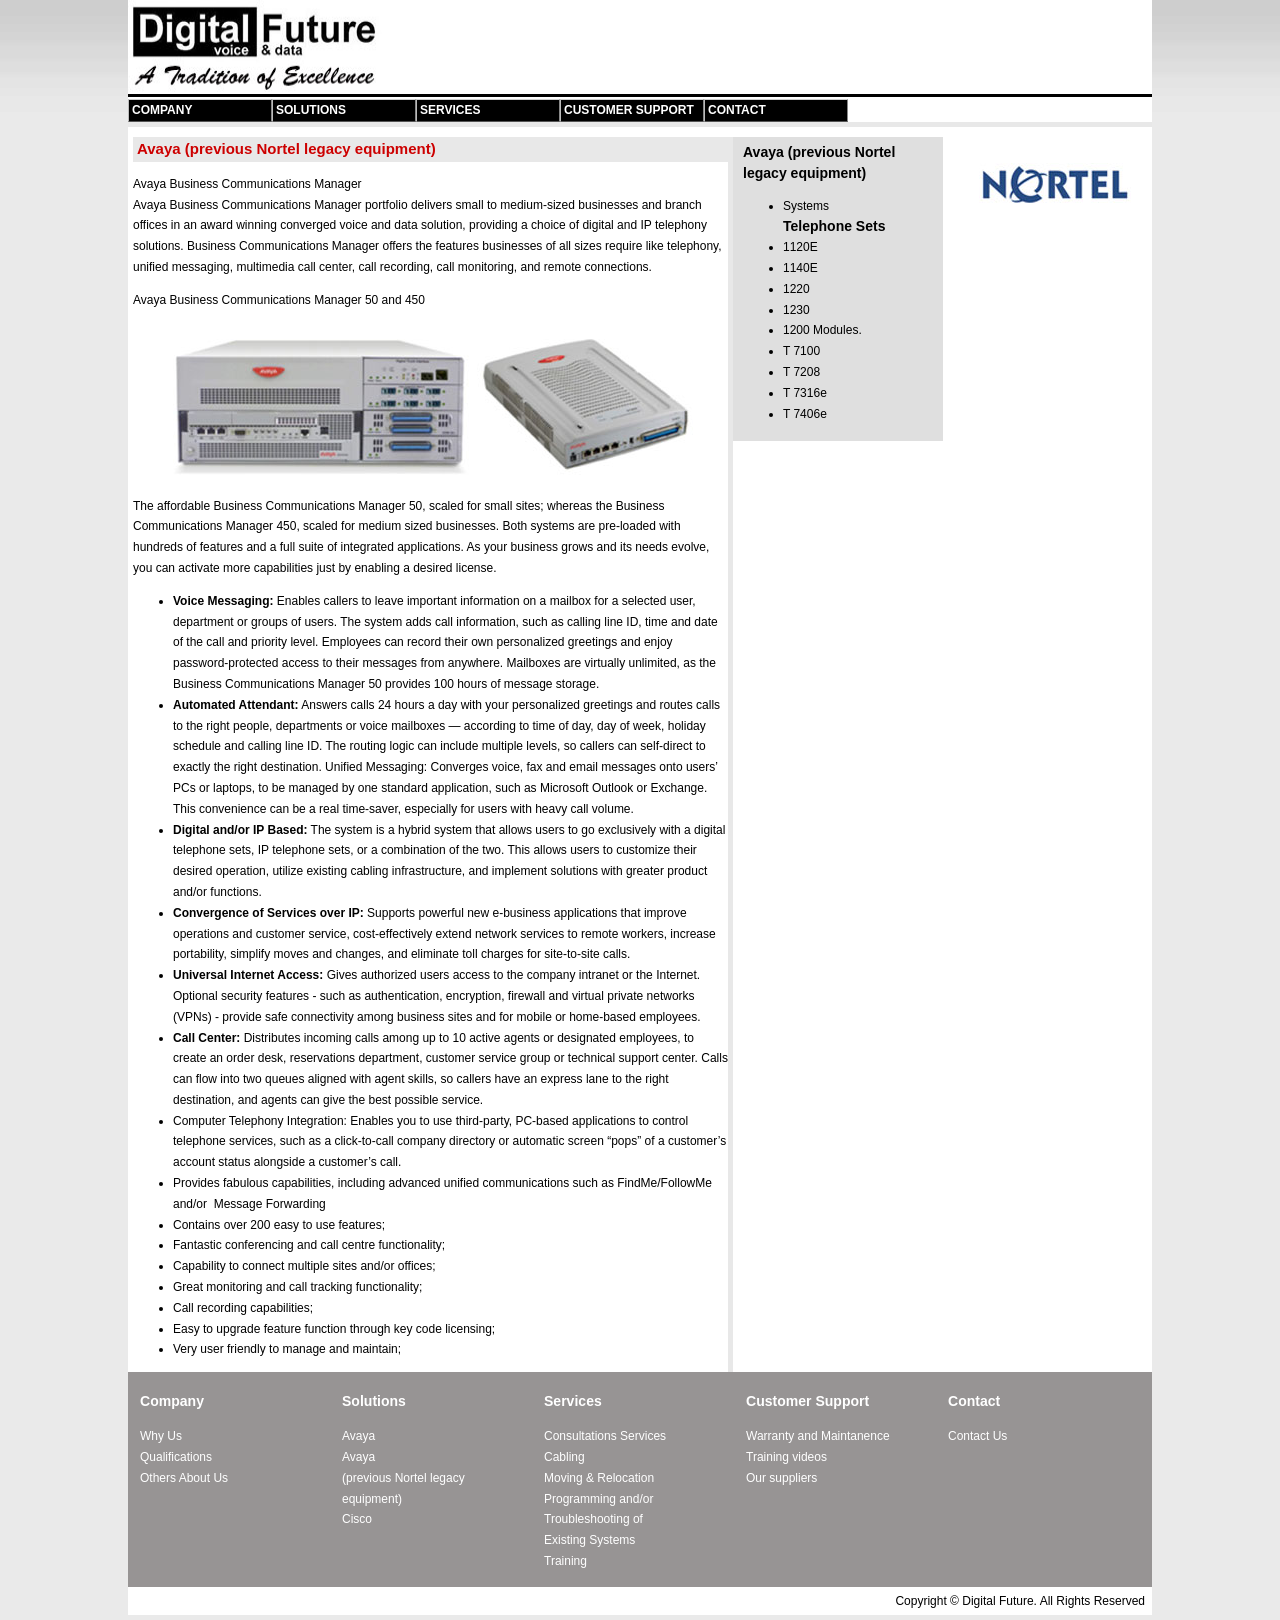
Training (565, 1561)
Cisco (357, 1519)
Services (450, 110)
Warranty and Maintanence (818, 1436)
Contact (737, 110)
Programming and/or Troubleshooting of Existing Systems (598, 1520)
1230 (796, 310)
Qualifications (176, 1457)
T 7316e (805, 393)
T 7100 (801, 351)
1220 (796, 289)
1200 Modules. (822, 330)
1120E (800, 247)
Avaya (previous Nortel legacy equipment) (403, 1478)
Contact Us (977, 1436)
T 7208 (801, 372)
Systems (806, 206)
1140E (800, 268)
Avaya (358, 1436)
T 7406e (805, 414)
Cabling (564, 1457)
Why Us (161, 1436)
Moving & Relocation (599, 1478)
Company (162, 110)
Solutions (311, 110)
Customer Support (629, 110)
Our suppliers (781, 1478)
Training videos (786, 1457)
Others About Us (184, 1478)
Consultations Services (605, 1436)
